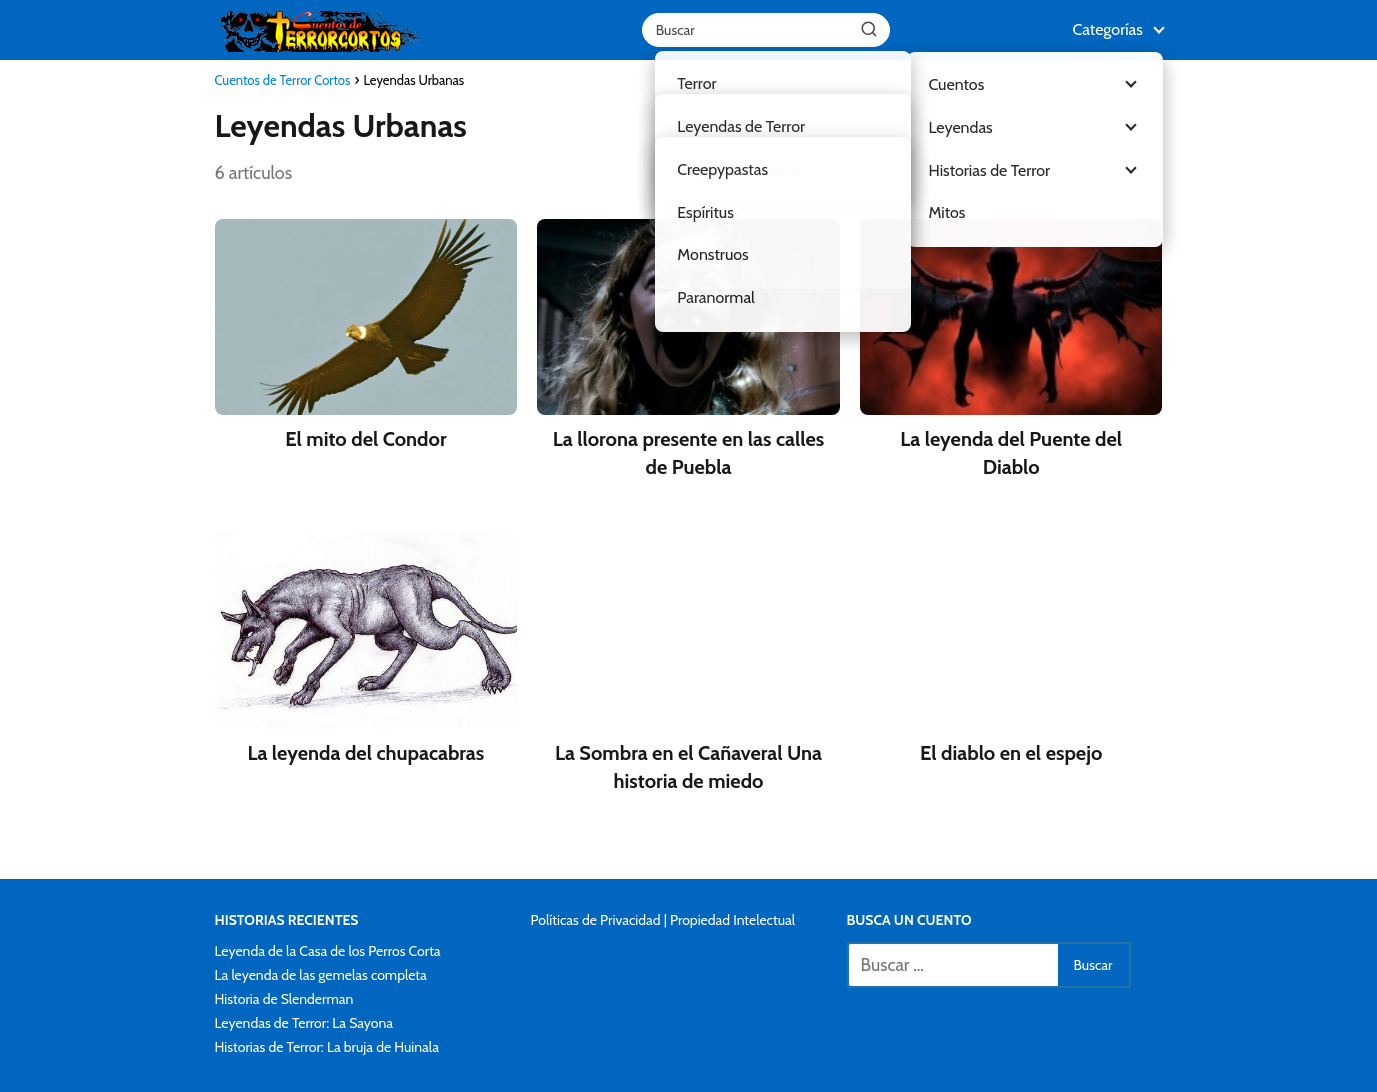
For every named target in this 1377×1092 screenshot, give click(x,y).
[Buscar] (869, 29)
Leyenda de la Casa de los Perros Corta (328, 951)
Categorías (1107, 29)
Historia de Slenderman (284, 999)
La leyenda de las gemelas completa (321, 975)
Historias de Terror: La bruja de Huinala (327, 1047)
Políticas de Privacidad (596, 920)
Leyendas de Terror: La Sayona (304, 1023)
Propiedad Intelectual (732, 920)
